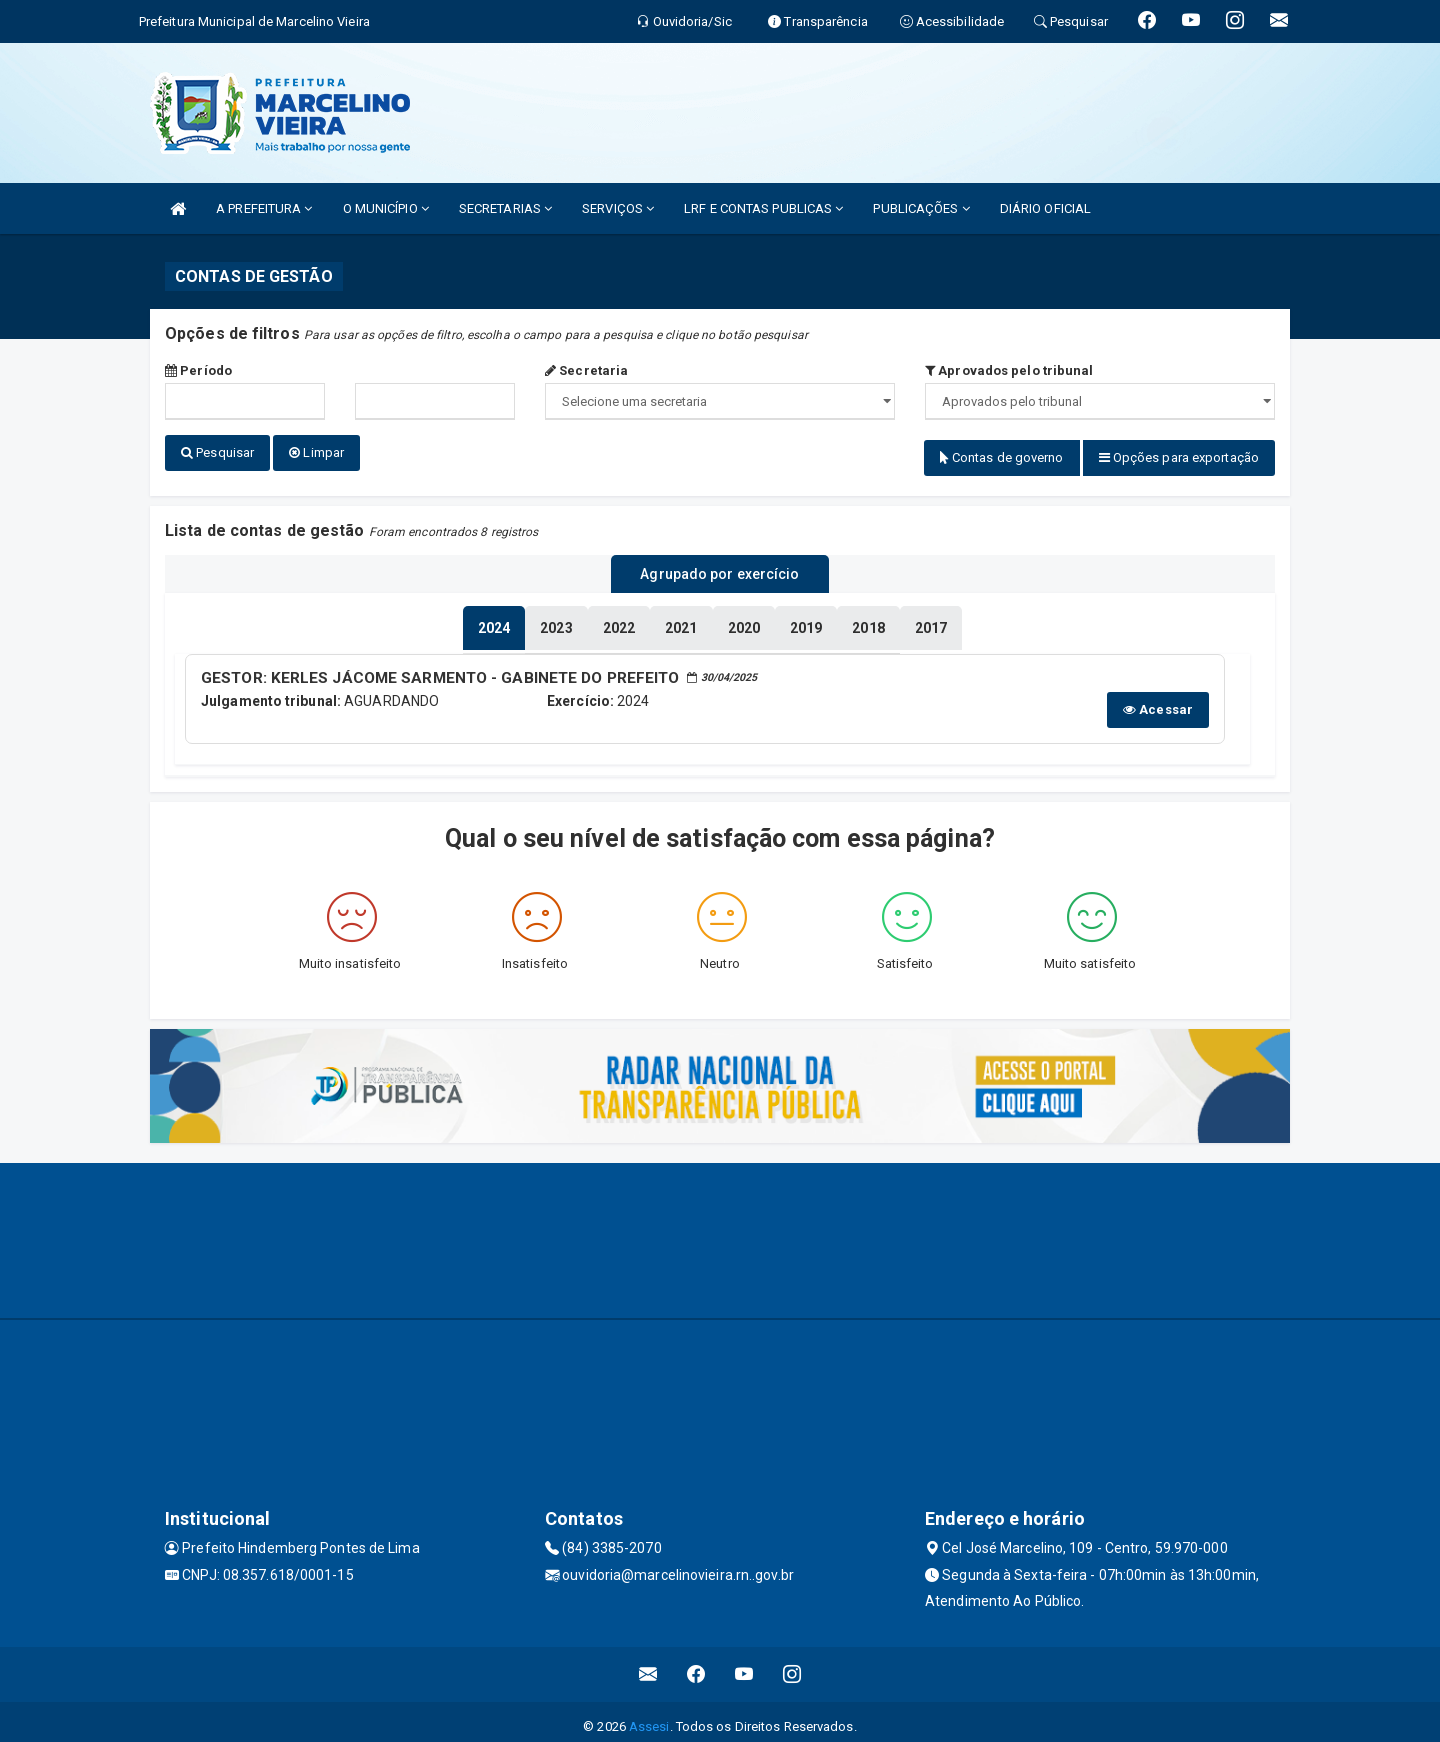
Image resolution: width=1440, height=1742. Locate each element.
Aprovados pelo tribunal (1009, 370)
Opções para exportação (1179, 457)
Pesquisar (217, 452)
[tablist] (494, 620)
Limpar (316, 452)
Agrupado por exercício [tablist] (719, 569)
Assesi (649, 1716)
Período (198, 370)
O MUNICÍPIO (386, 208)
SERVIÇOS (618, 208)
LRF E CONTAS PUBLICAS (763, 208)
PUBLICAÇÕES (921, 208)
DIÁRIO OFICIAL (1045, 208)
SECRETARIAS (505, 208)
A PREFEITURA (264, 208)
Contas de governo (1002, 457)
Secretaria (586, 370)
